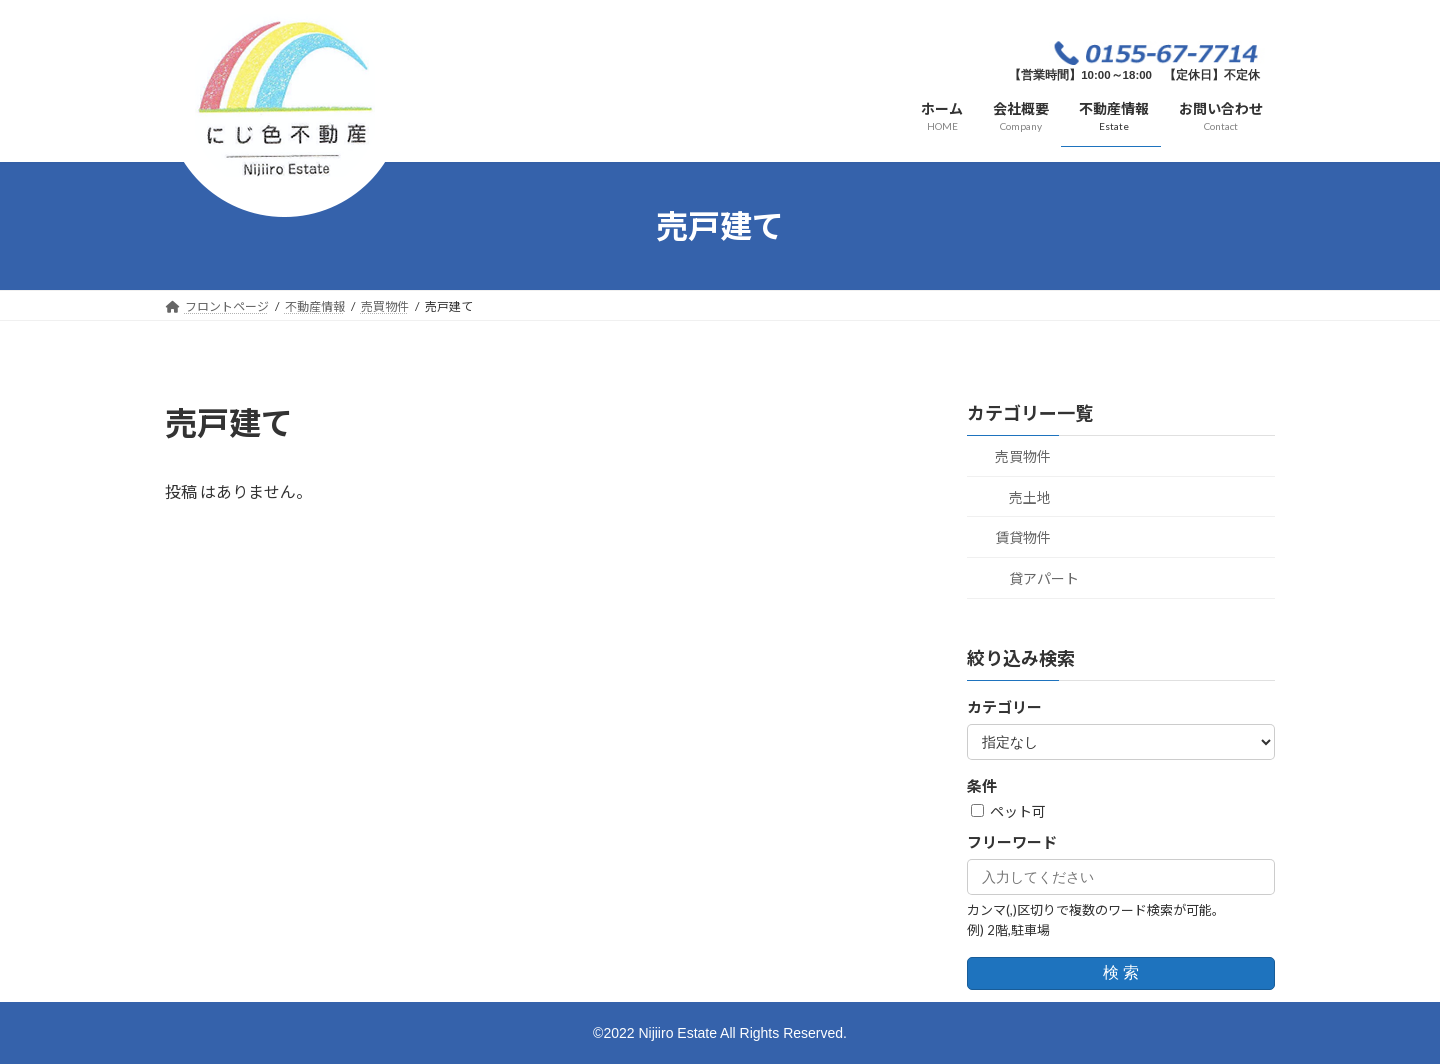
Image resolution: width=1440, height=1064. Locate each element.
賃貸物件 (1023, 537)
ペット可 (1008, 811)
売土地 (1030, 497)
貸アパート (1044, 578)
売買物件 (1023, 456)
